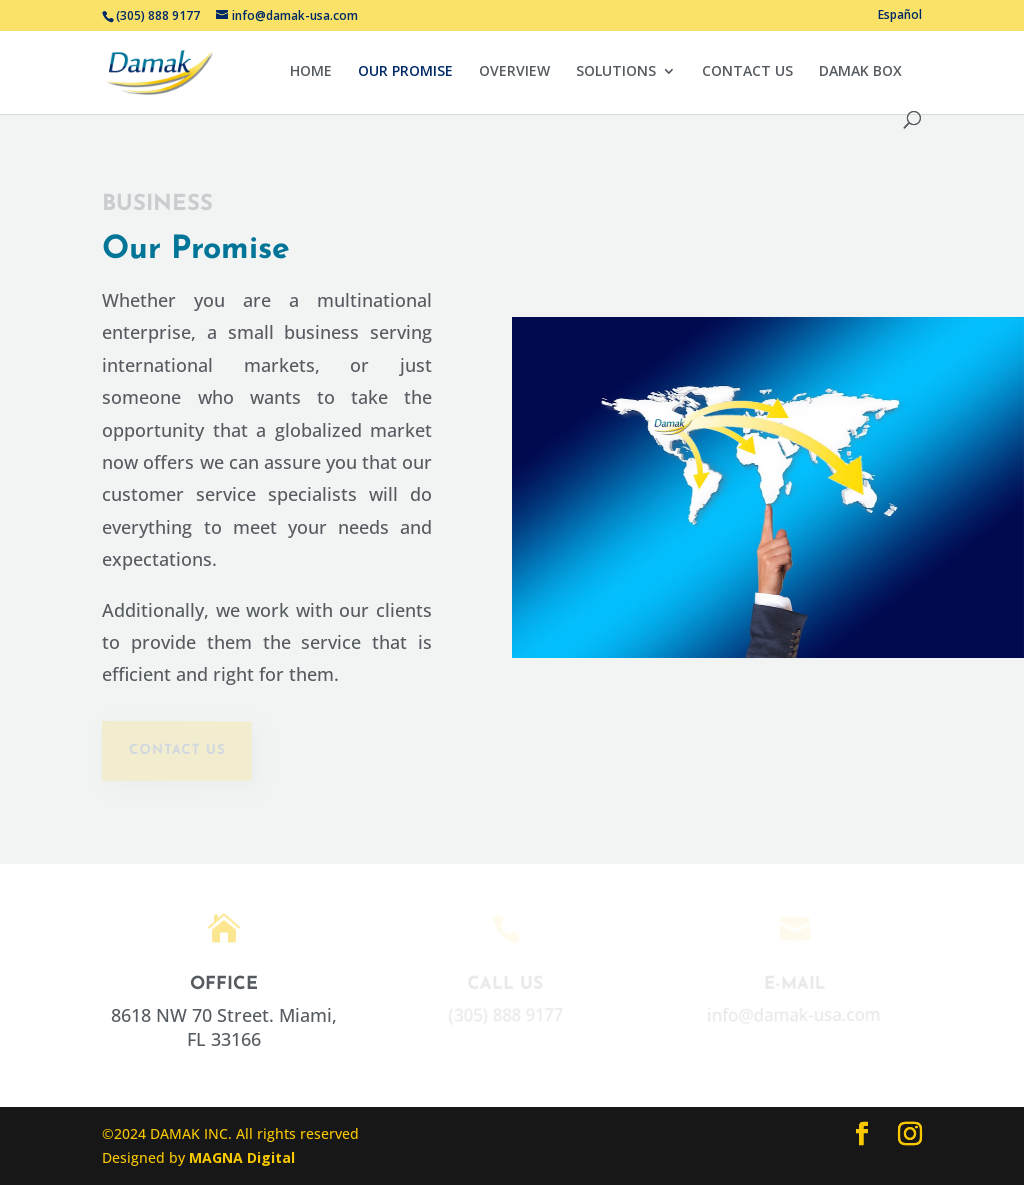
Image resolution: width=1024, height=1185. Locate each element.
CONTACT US (747, 72)
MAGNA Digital (242, 1157)
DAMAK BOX (860, 72)
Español (900, 16)
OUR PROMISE (405, 72)
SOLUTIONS (616, 72)
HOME (311, 72)
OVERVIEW (514, 72)
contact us (176, 750)
